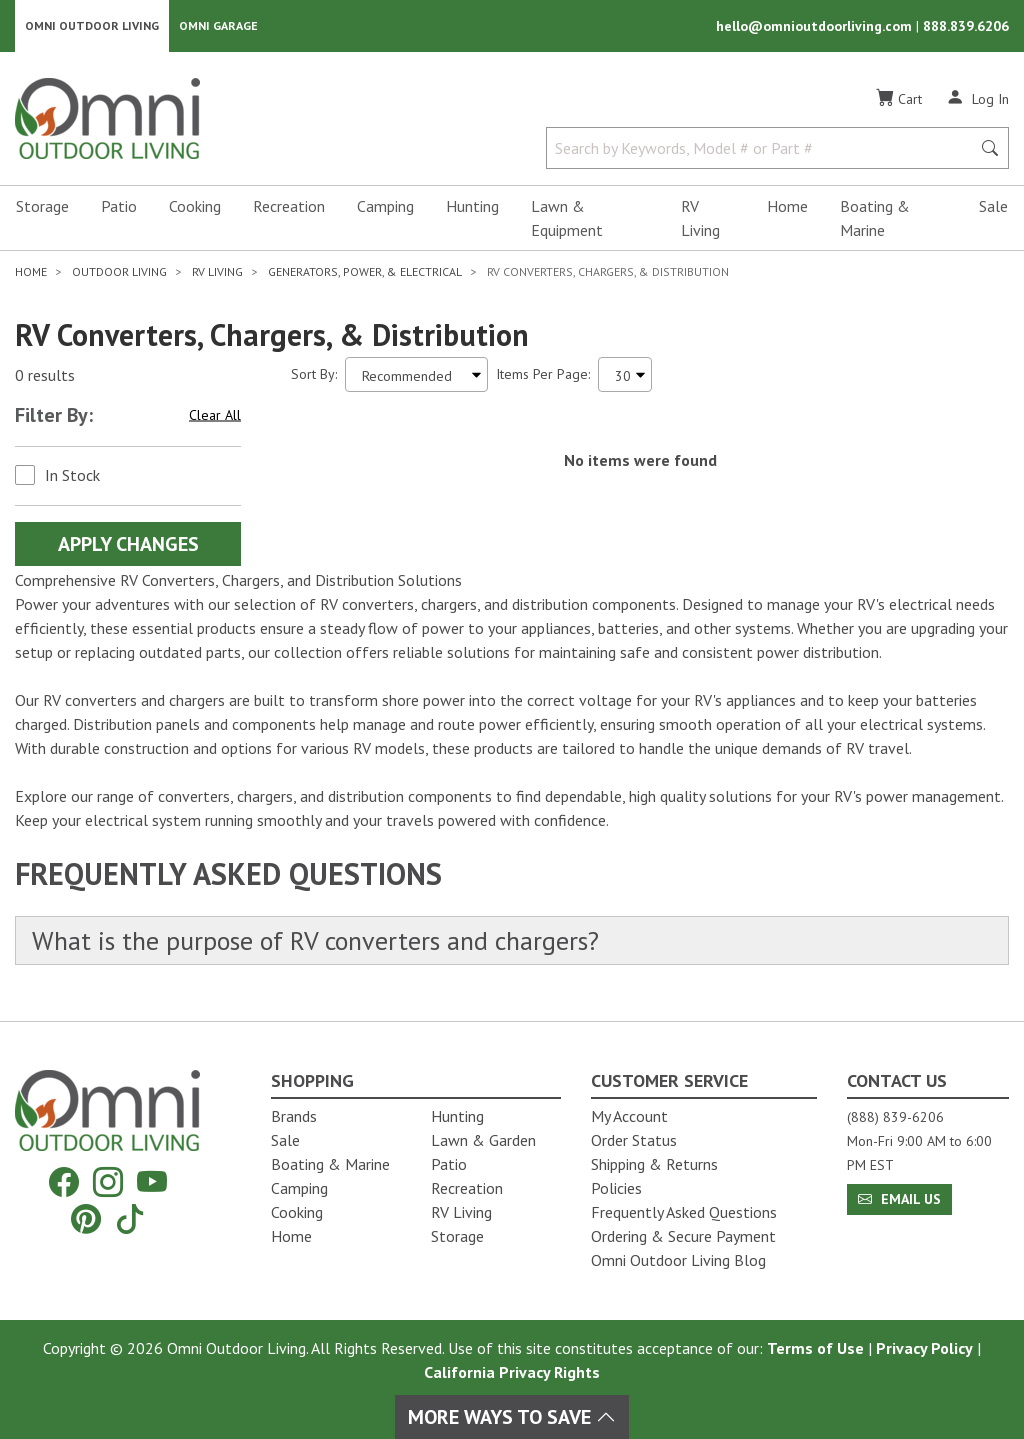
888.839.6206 (966, 26)
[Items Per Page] (625, 374)
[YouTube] (152, 1182)
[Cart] (899, 99)
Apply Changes (128, 544)
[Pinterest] (86, 1218)
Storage (42, 206)
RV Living (700, 218)
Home (787, 206)
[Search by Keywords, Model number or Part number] (764, 148)
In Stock (72, 475)
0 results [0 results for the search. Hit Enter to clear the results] (45, 375)
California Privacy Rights (512, 1372)
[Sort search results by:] (416, 374)
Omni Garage (218, 25)
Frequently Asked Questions (684, 1212)
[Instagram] (108, 1182)
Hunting (472, 206)
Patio (119, 206)
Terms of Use (815, 1348)
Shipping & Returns (654, 1164)
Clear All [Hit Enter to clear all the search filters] (215, 415)
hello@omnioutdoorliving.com (816, 26)
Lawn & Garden (483, 1140)
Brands (294, 1116)
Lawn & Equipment (567, 218)
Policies (616, 1188)
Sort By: (314, 374)
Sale (993, 206)
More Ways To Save (512, 1417)
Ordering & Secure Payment (683, 1236)
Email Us (899, 1199)
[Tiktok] (130, 1218)
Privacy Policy (924, 1348)
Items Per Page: (543, 374)
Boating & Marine (875, 218)
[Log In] (977, 98)
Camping (385, 206)
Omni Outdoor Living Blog (678, 1260)
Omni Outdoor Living (92, 25)
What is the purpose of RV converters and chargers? (315, 940)
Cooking (195, 206)
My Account (629, 1116)
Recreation (289, 206)
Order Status (634, 1140)
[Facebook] (64, 1182)
